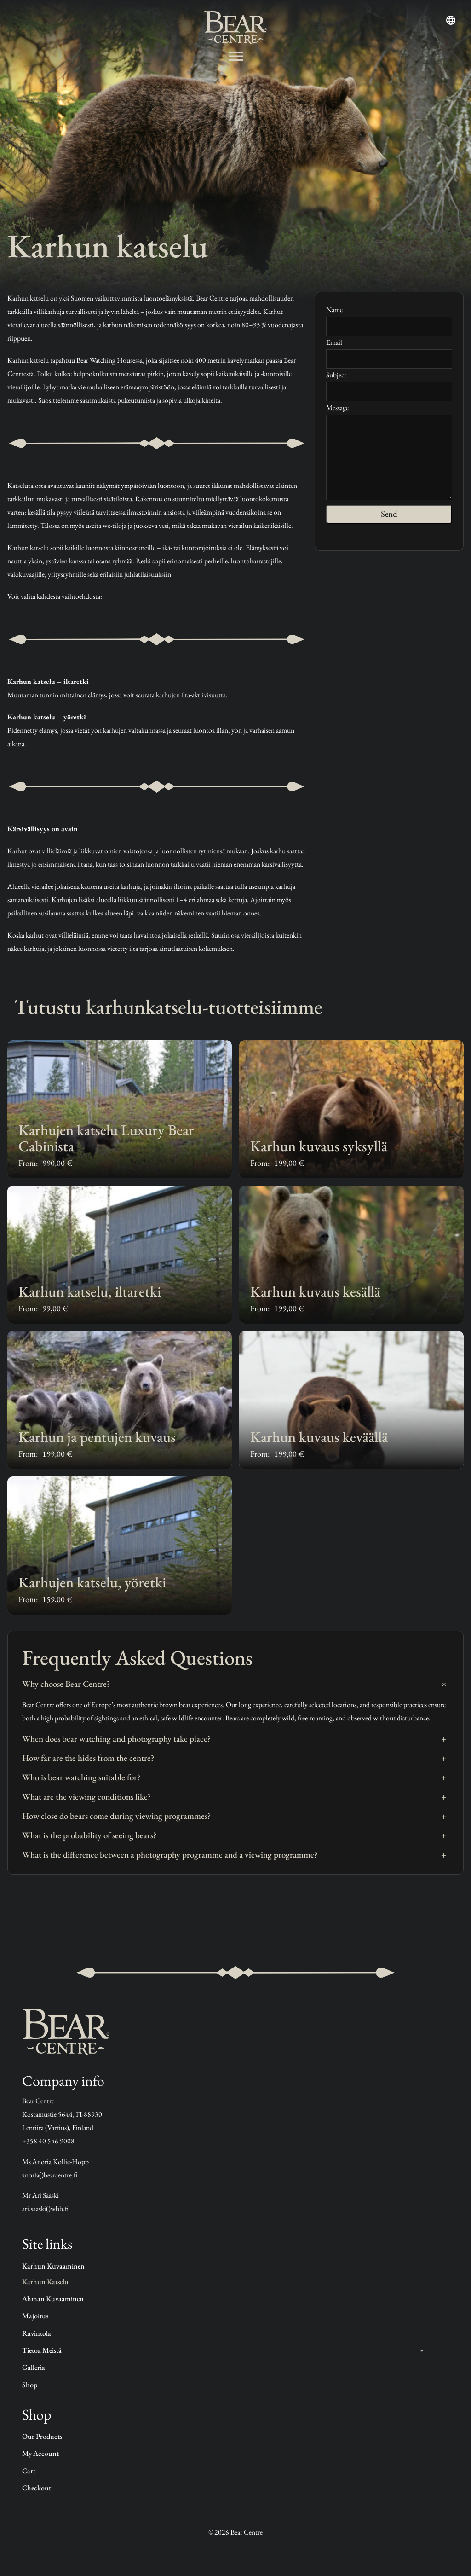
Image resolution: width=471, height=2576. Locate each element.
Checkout (36, 2488)
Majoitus (35, 2316)
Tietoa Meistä (42, 2350)
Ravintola (36, 2333)
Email (389, 350)
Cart (28, 2471)
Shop (29, 2385)
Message (389, 453)
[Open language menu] (451, 20)
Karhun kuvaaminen (53, 2266)
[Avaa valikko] (236, 56)
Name (389, 317)
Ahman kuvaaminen (53, 2299)
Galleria (33, 2367)
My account (40, 2453)
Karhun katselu (45, 2282)
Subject (389, 382)
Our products (42, 2436)
